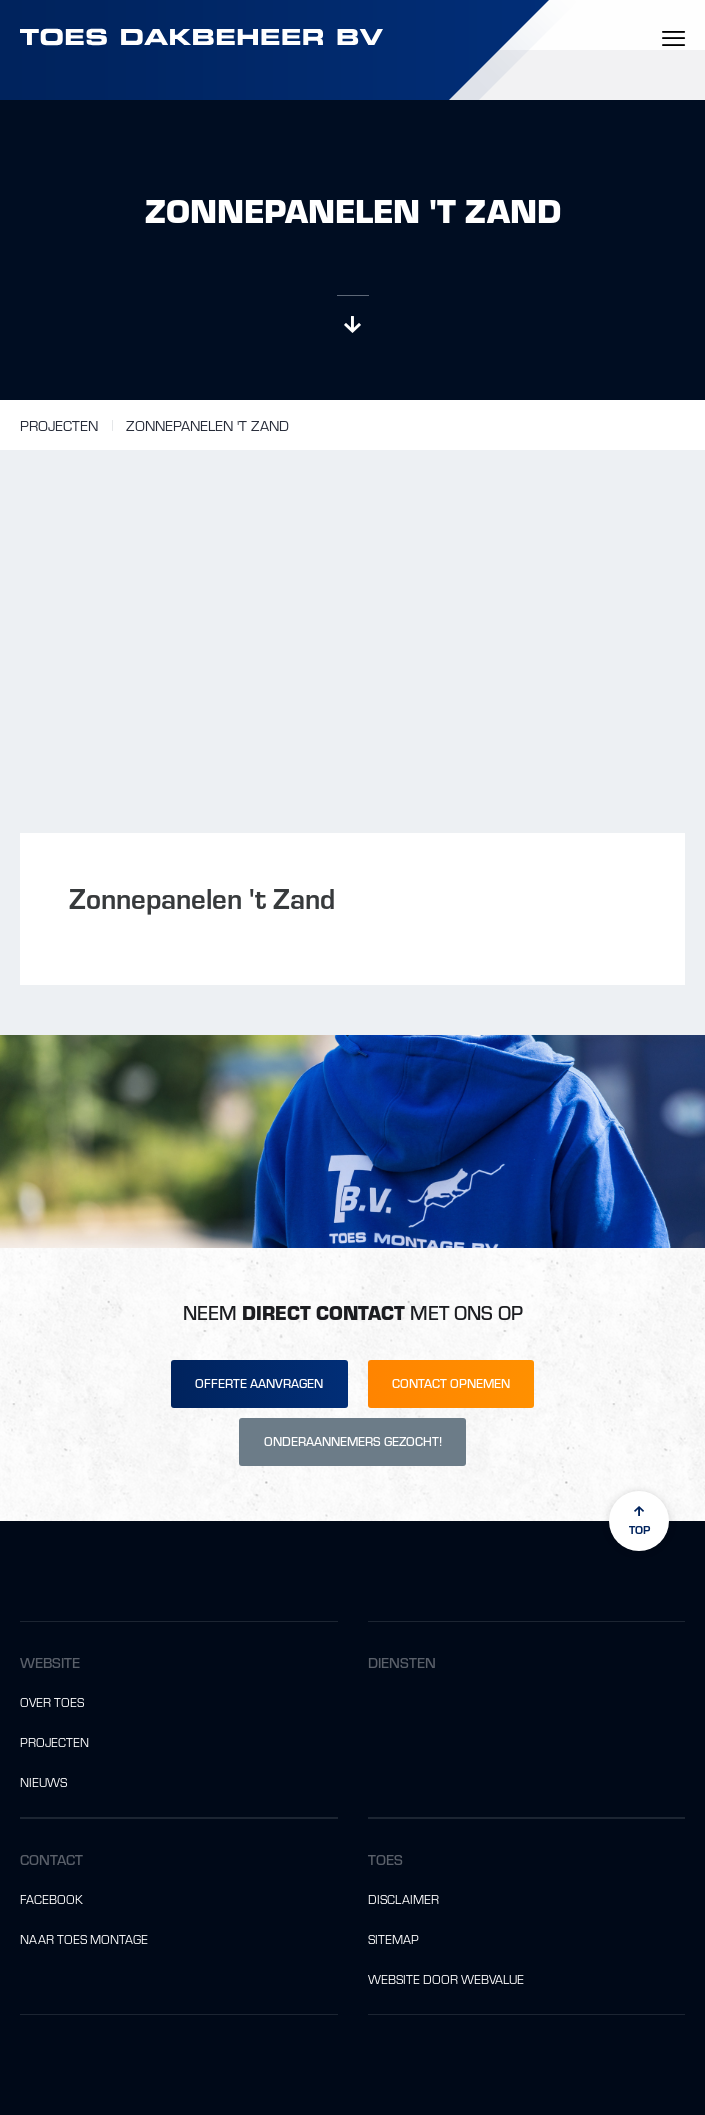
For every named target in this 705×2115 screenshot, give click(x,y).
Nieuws (43, 1782)
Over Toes (52, 1702)
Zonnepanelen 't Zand (207, 425)
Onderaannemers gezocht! (353, 1441)
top (639, 1520)
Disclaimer (403, 1899)
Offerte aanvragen (259, 1383)
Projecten (59, 425)
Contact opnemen (451, 1383)
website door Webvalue (446, 1979)
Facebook (51, 1899)
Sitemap (393, 1939)
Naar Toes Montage (84, 1939)
